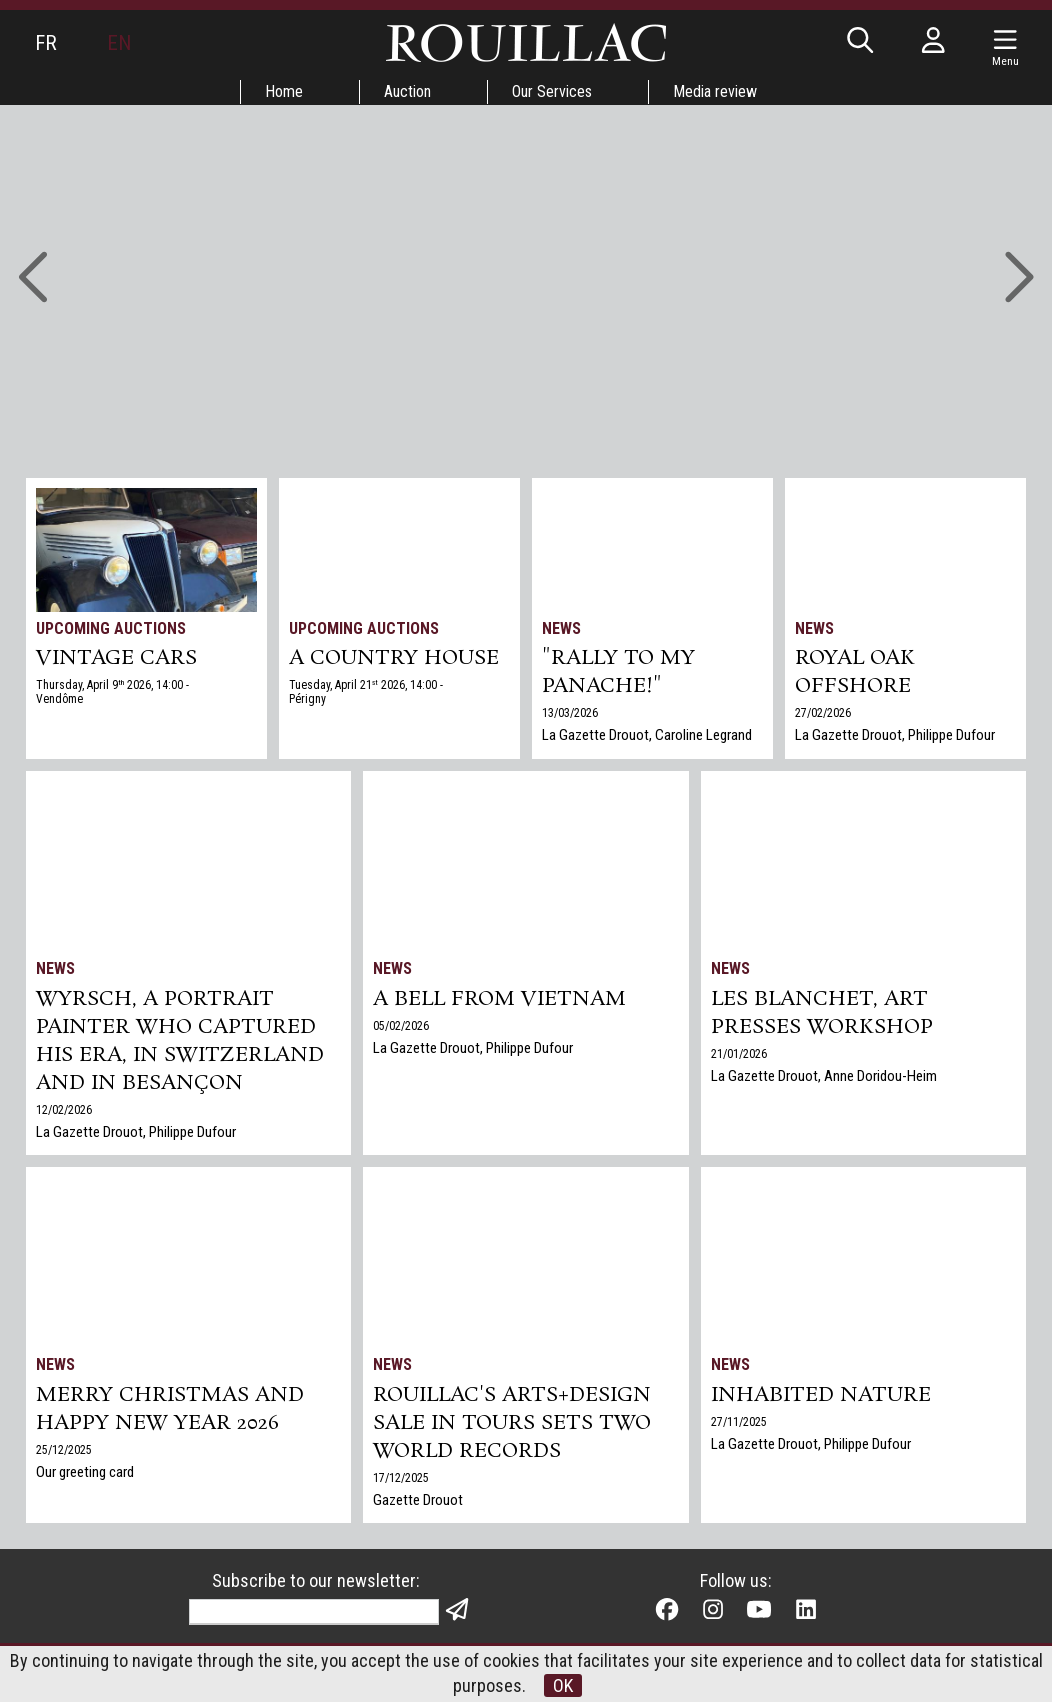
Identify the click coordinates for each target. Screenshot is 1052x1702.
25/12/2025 (64, 1450)
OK (563, 1685)
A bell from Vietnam (499, 999)
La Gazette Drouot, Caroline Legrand (647, 735)
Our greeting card (85, 1472)
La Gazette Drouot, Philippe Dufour (895, 735)
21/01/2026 (739, 1054)
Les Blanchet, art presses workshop (822, 1013)
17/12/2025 (401, 1478)
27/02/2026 (823, 713)
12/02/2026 (64, 1110)
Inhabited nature (821, 1395)
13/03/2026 (570, 713)
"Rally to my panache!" (618, 672)
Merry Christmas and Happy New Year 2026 (170, 1409)
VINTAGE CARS (116, 658)
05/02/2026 (401, 1026)
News (561, 628)
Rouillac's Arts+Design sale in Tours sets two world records (512, 1423)
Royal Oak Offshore (855, 672)
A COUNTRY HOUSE (394, 658)
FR (46, 43)
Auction (407, 91)
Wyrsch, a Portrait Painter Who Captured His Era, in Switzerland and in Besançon (180, 1041)
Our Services (552, 91)
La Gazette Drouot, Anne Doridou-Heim (824, 1076)
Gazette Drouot (418, 1500)
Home (284, 91)
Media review (715, 91)
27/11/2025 (739, 1422)
